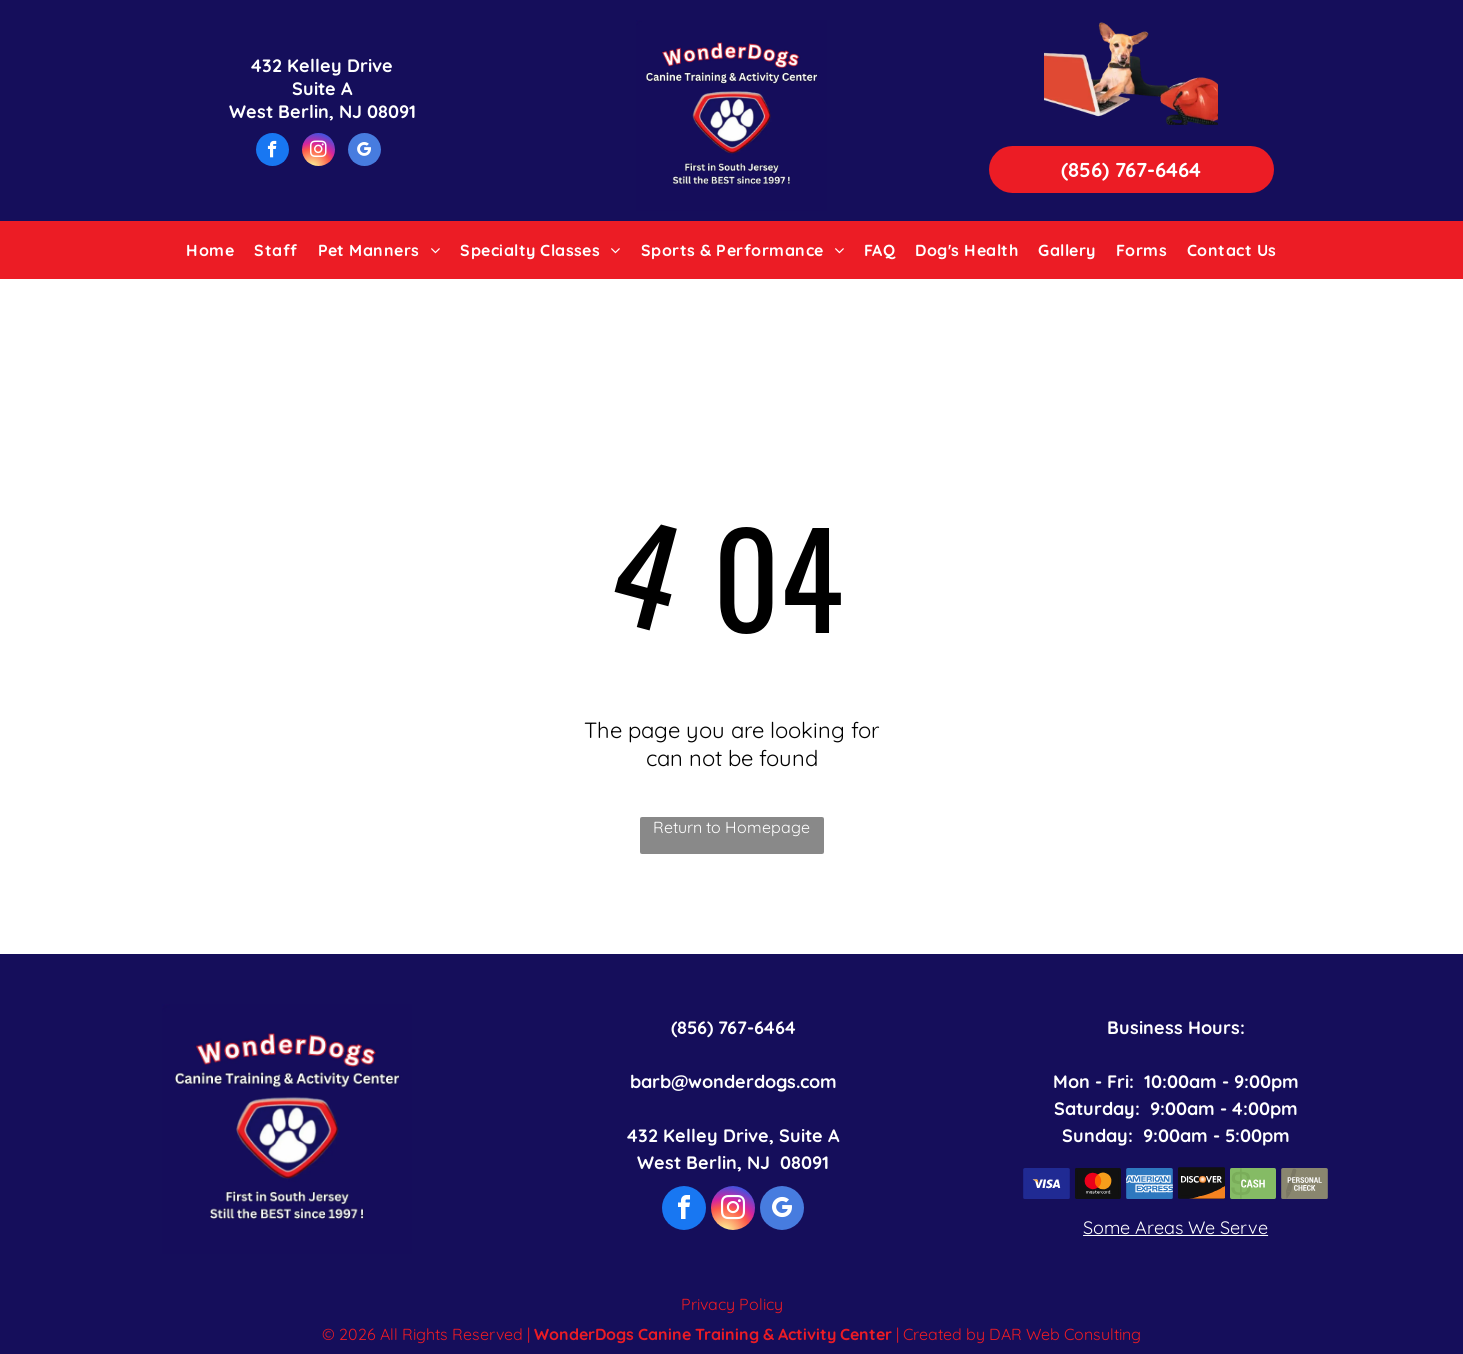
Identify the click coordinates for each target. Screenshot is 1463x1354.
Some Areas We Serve (1175, 1227)
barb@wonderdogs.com (733, 1081)
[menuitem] (210, 250)
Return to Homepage (731, 827)
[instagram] (318, 152)
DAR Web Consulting (1065, 1334)
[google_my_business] (364, 152)
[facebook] (272, 152)
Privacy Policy (732, 1304)
